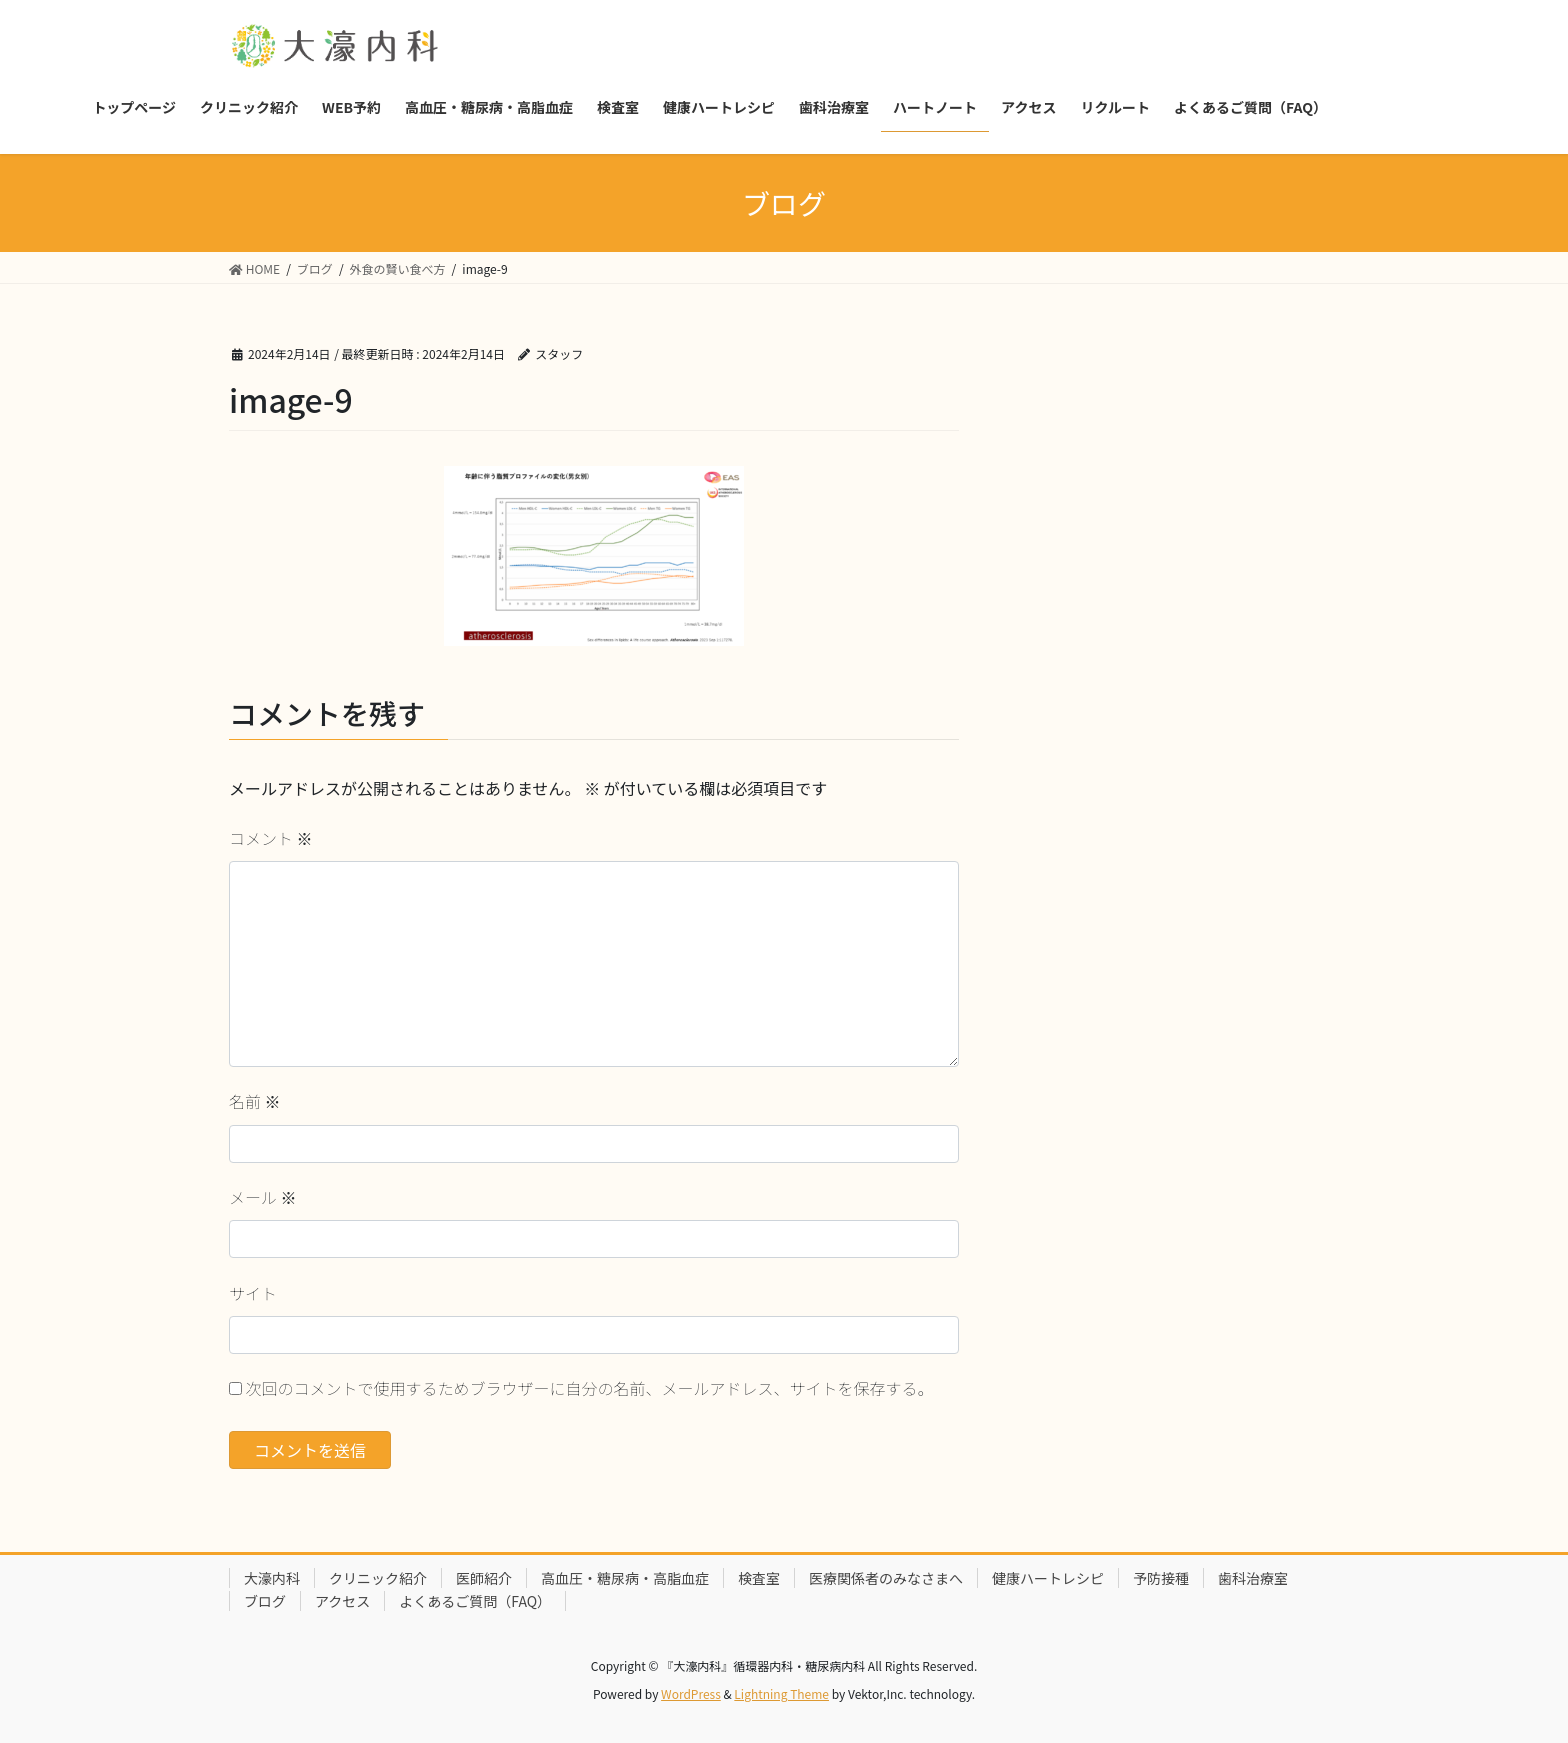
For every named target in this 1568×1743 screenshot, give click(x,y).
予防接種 (1161, 1578)
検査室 (759, 1578)
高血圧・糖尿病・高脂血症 (625, 1578)
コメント (271, 838)
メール (263, 1197)
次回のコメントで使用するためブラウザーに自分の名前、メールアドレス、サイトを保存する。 (590, 1388)
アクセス (342, 1601)
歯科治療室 (1253, 1578)
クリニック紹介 (378, 1578)
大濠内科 (272, 1578)
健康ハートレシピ (1048, 1578)
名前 (255, 1101)
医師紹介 (484, 1578)
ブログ (265, 1601)
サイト (253, 1293)
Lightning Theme (781, 1693)
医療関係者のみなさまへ (886, 1578)
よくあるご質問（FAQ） (475, 1601)
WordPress (691, 1693)
